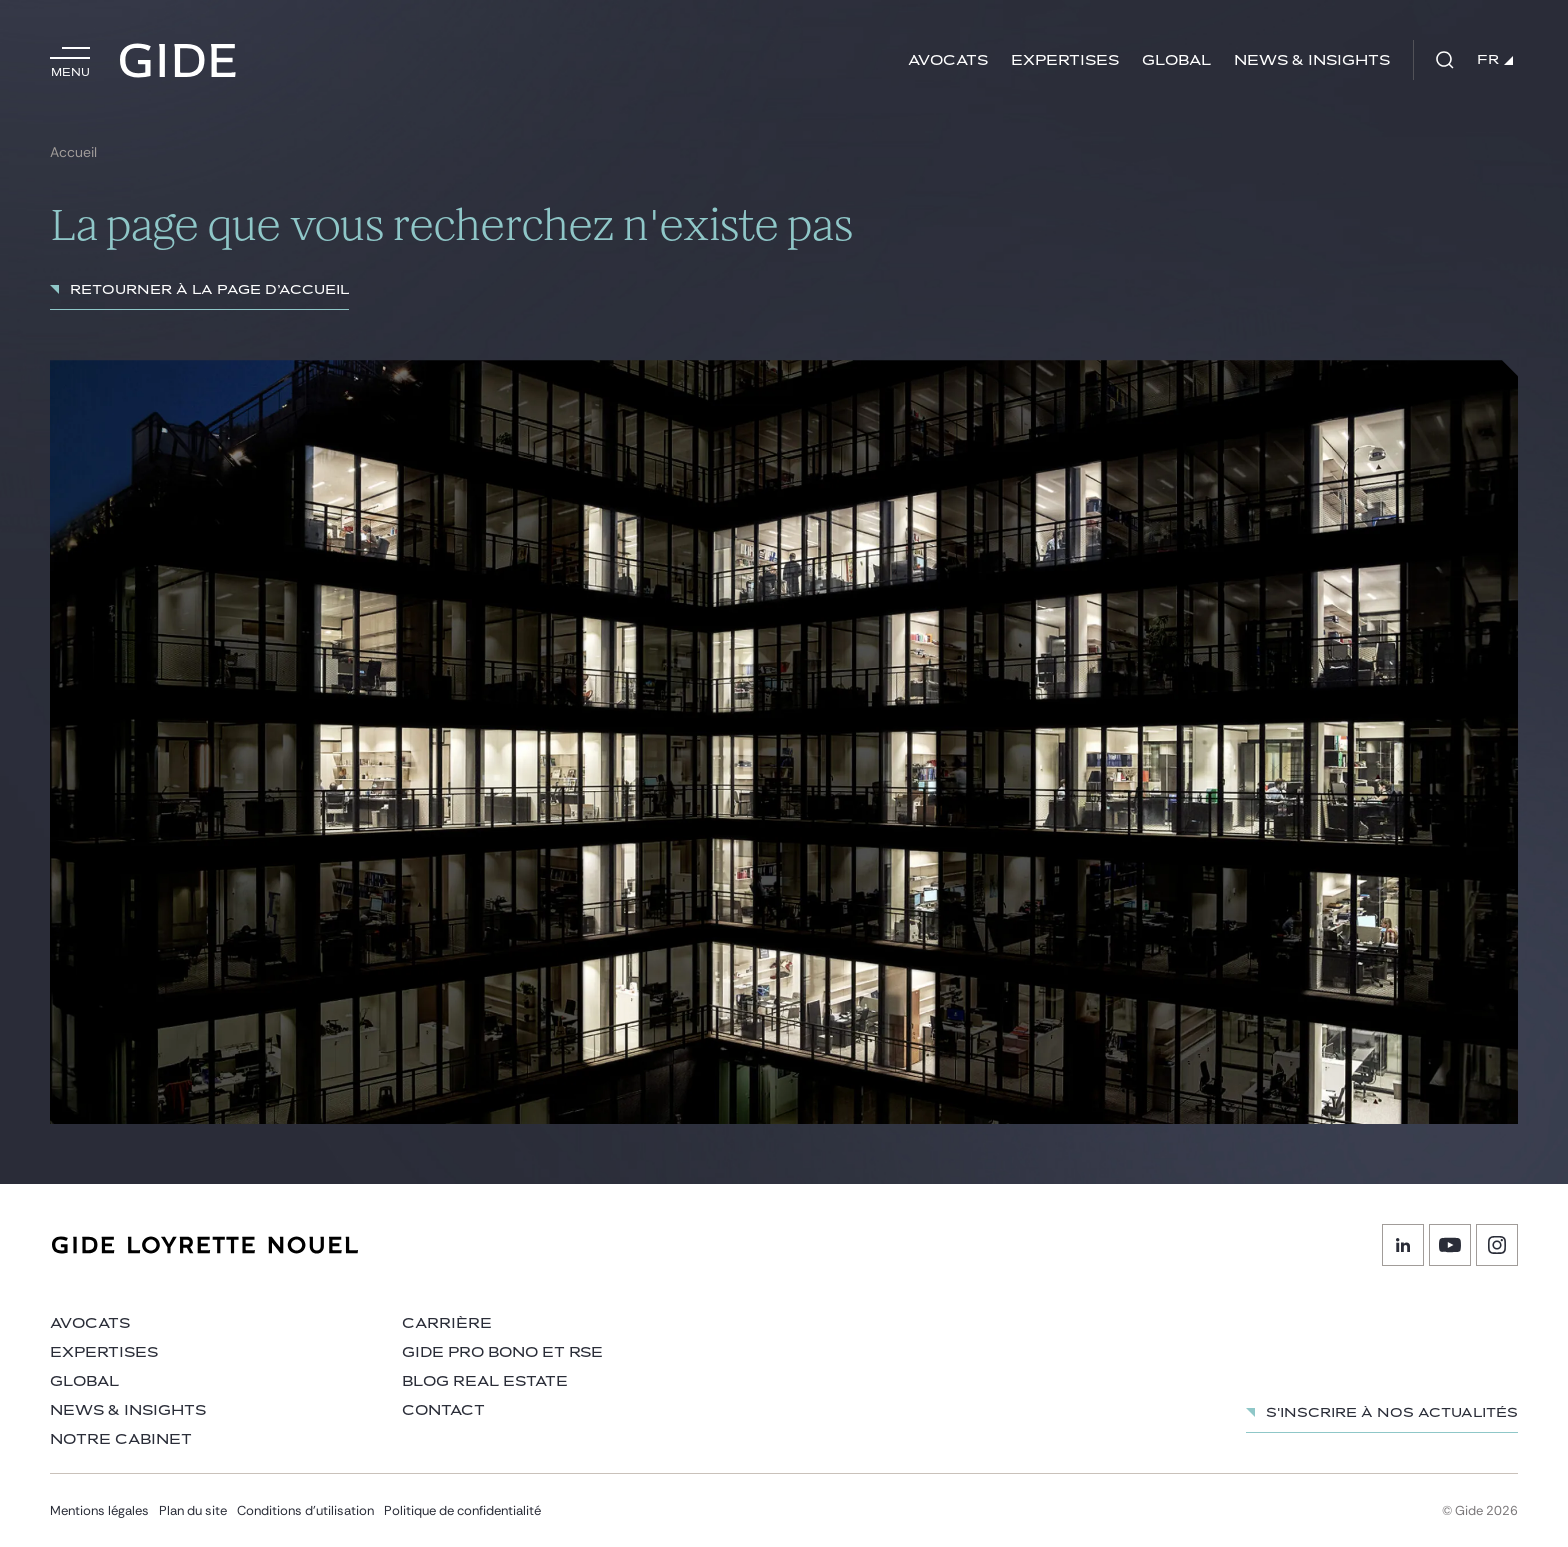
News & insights (1312, 60)
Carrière (447, 1323)
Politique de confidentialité (462, 1510)
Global (1176, 60)
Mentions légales (99, 1510)
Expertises (1065, 60)
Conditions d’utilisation (305, 1510)
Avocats (948, 60)
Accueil (73, 152)
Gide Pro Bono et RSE (502, 1352)
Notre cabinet (121, 1439)
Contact (443, 1410)
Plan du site (193, 1510)
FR (1495, 60)
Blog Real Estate (485, 1381)
